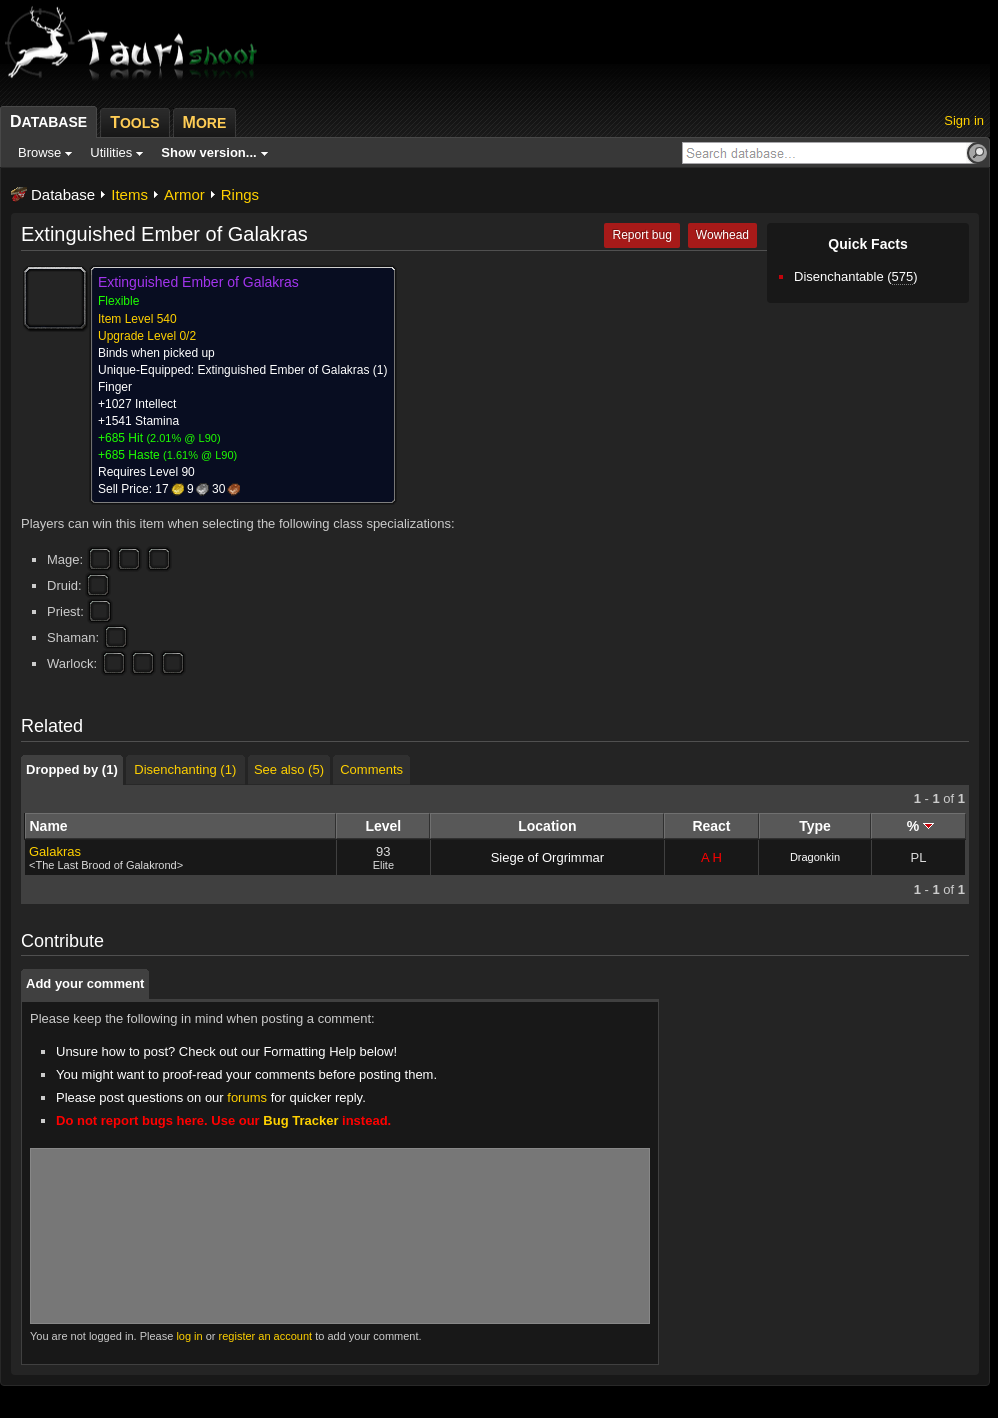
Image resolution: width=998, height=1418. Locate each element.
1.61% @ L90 (200, 455)
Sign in (964, 120)
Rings (240, 194)
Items (129, 194)
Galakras (55, 851)
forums (247, 1097)
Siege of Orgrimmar (547, 857)
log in (189, 1336)
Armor (184, 194)
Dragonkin (815, 857)
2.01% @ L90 (183, 438)
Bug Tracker (300, 1120)
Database (63, 194)
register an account (266, 1336)
